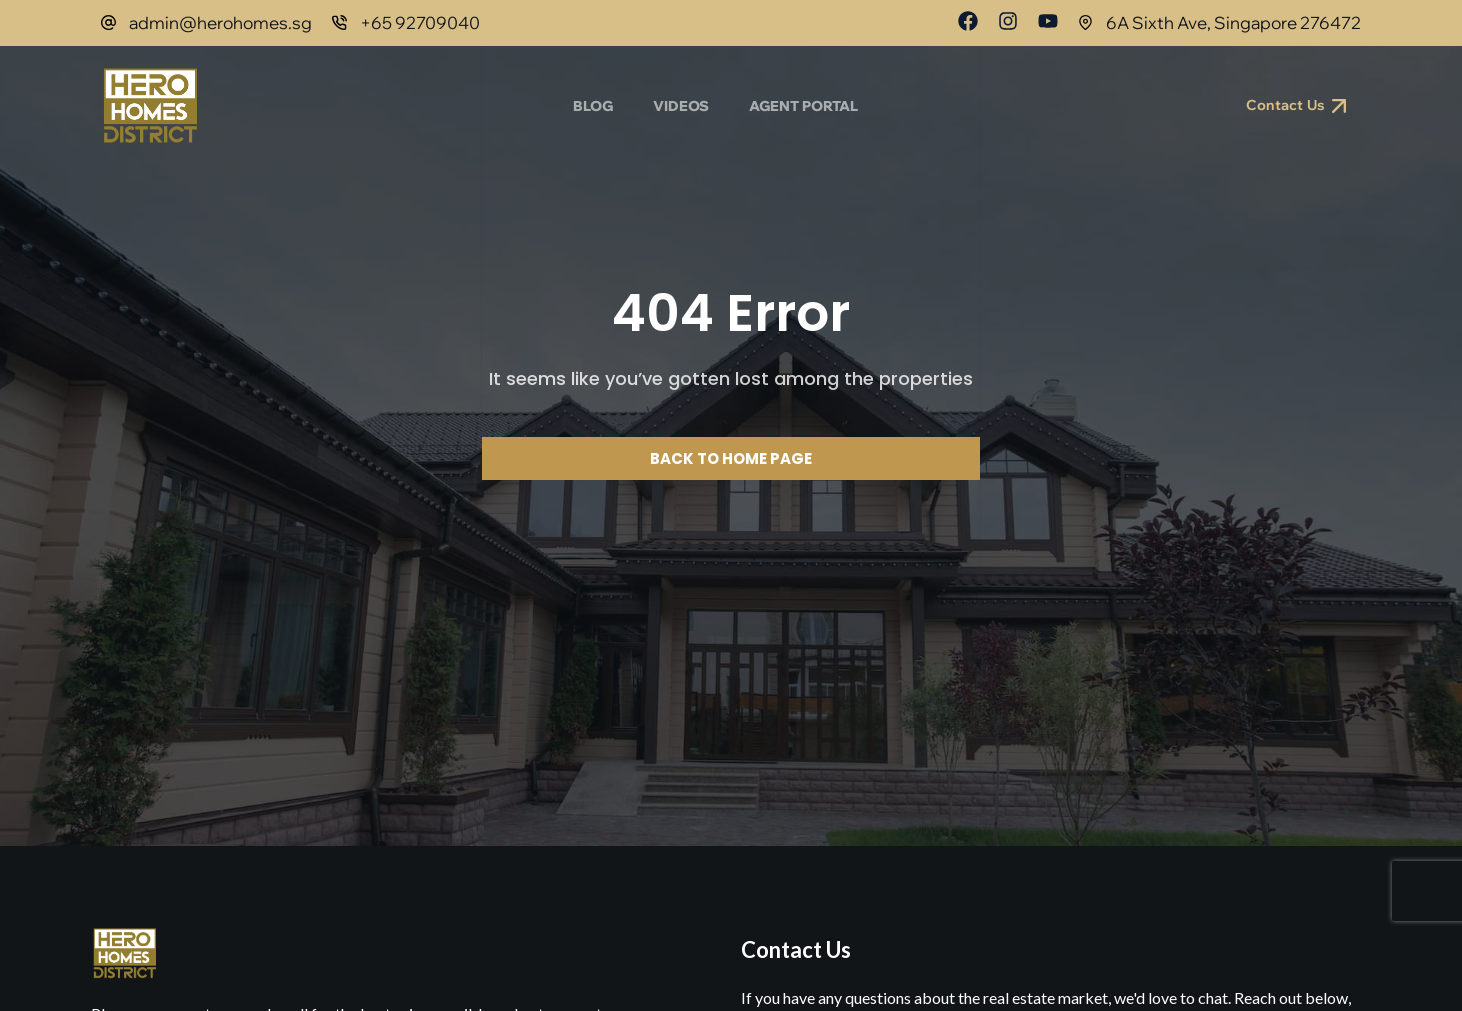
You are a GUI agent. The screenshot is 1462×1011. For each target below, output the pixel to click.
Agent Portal (803, 106)
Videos (681, 106)
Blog (593, 106)
